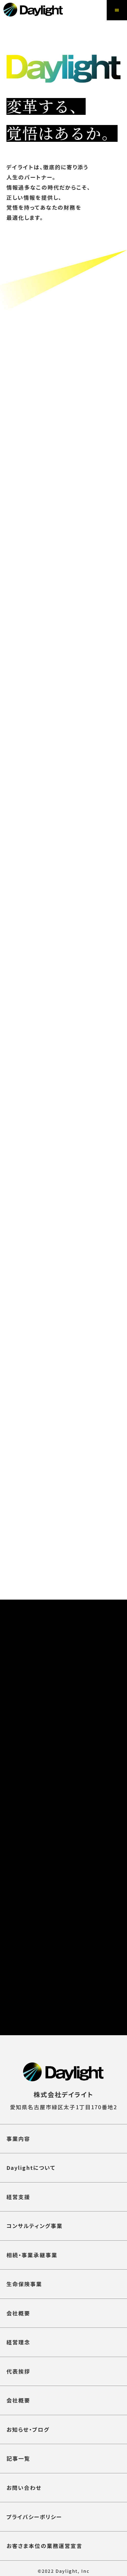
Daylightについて (31, 2167)
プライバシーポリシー (34, 2517)
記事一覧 (18, 2458)
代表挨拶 (18, 2371)
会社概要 (18, 2313)
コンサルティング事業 (34, 2225)
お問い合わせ (24, 2487)
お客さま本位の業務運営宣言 (44, 2546)
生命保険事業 (24, 2284)
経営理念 (18, 2342)
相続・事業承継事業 (31, 2255)
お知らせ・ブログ (28, 2429)
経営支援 (18, 2197)
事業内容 (18, 2138)
